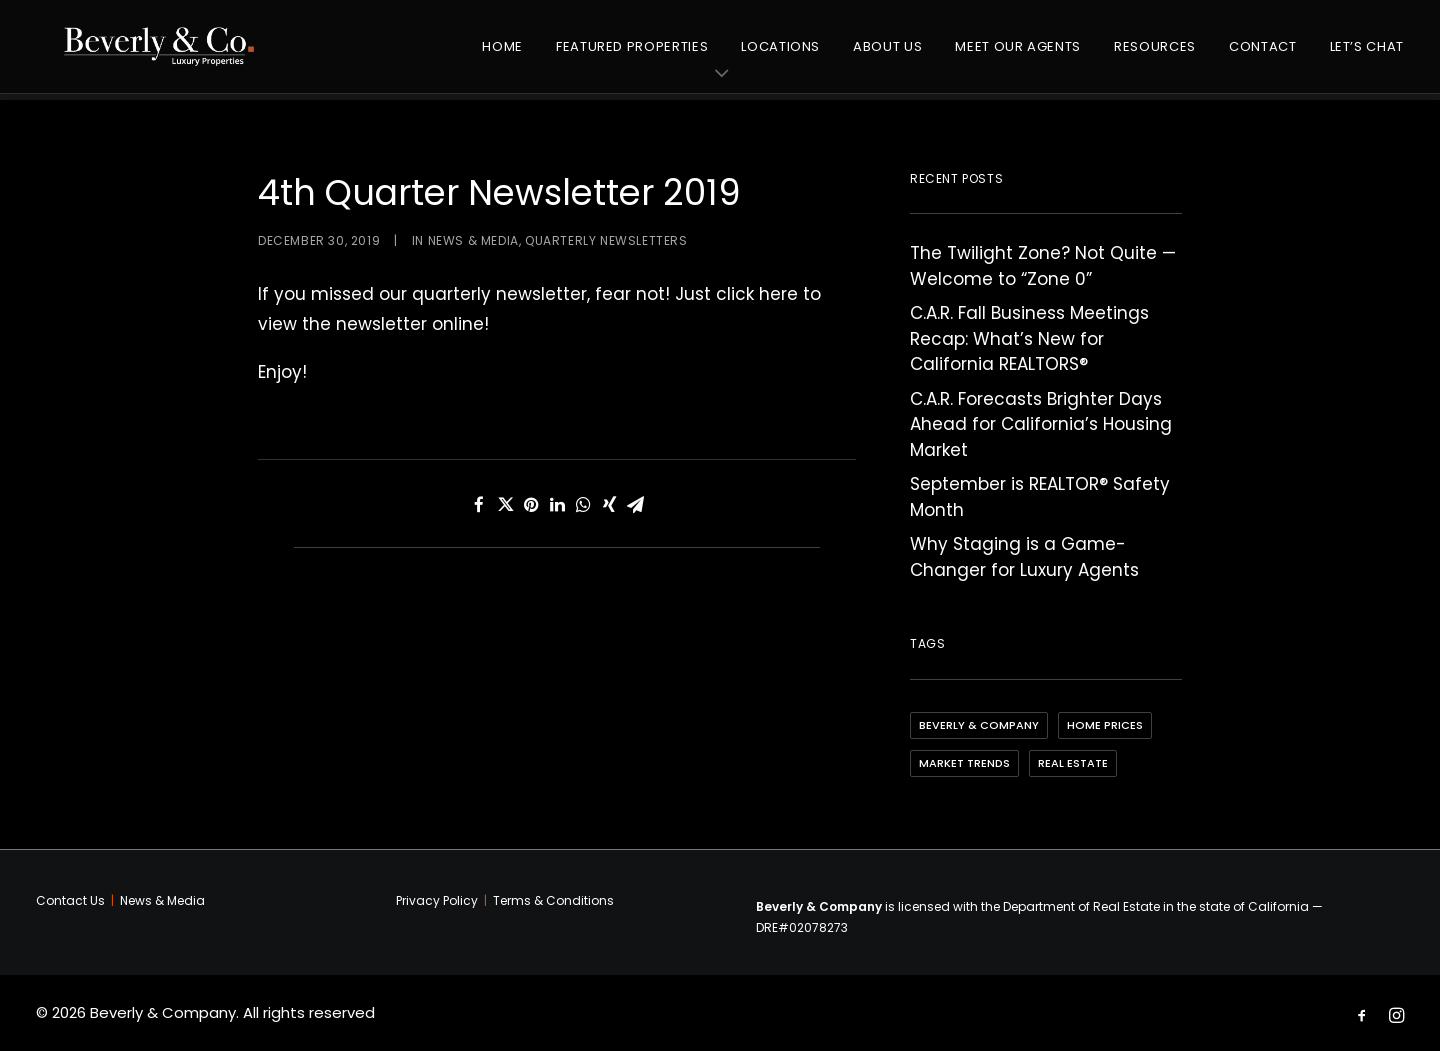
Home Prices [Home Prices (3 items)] (1105, 725)
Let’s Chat (1367, 54)
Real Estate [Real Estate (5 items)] (1073, 763)
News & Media (473, 240)
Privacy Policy (437, 900)
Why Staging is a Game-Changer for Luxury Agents (1024, 557)
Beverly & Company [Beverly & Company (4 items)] (979, 725)
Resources (1155, 54)
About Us (887, 54)
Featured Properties (632, 54)
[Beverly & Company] (168, 54)
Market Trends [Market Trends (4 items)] (964, 763)
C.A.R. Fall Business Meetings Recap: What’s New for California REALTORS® (1029, 338)
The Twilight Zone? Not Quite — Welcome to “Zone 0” (1043, 266)
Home (502, 54)
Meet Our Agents (1018, 54)
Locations (780, 54)
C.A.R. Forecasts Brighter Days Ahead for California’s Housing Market (1041, 424)
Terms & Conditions (553, 900)
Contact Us (70, 900)
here (778, 294)
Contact (1263, 54)
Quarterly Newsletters (606, 240)
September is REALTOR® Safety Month (1040, 497)
